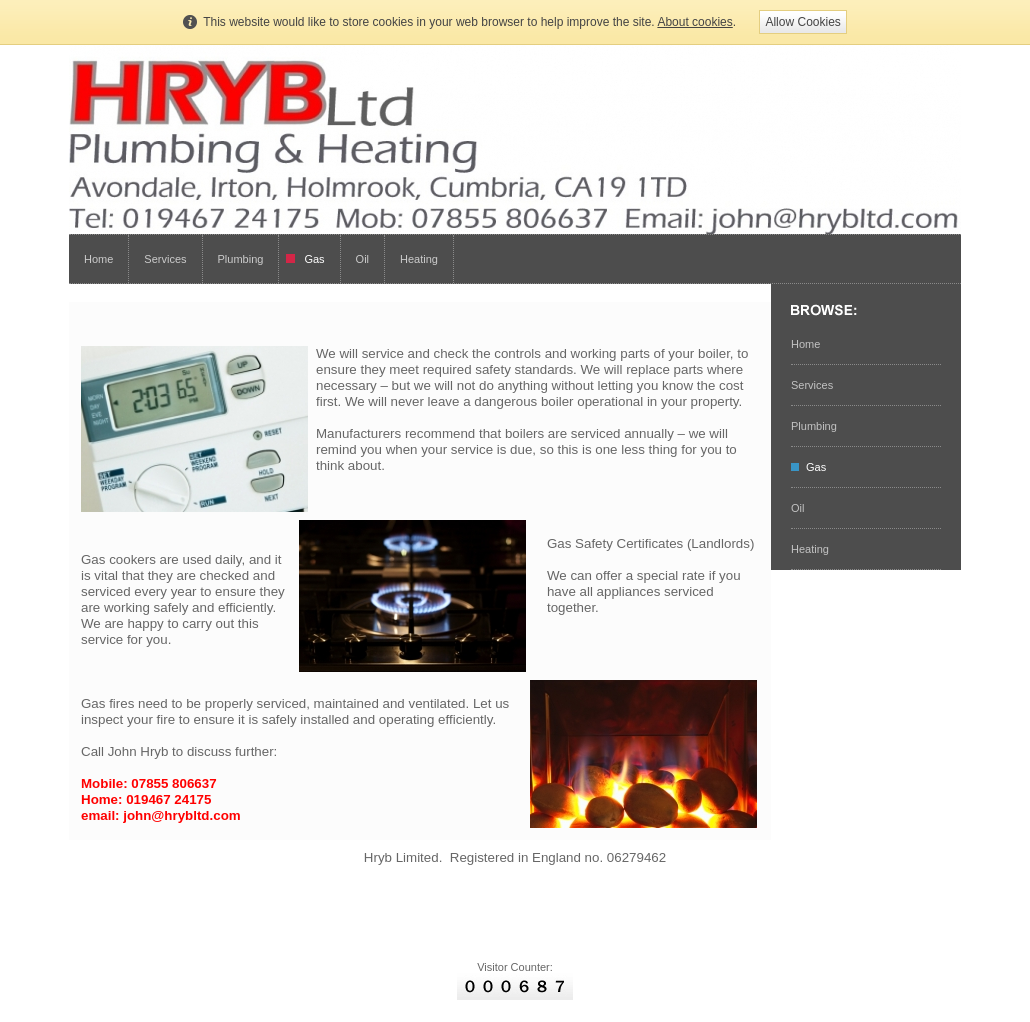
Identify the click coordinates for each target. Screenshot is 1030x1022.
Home (98, 259)
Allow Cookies (802, 22)
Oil (362, 259)
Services (165, 259)
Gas (314, 259)
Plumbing (241, 259)
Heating (419, 259)
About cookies (694, 22)
